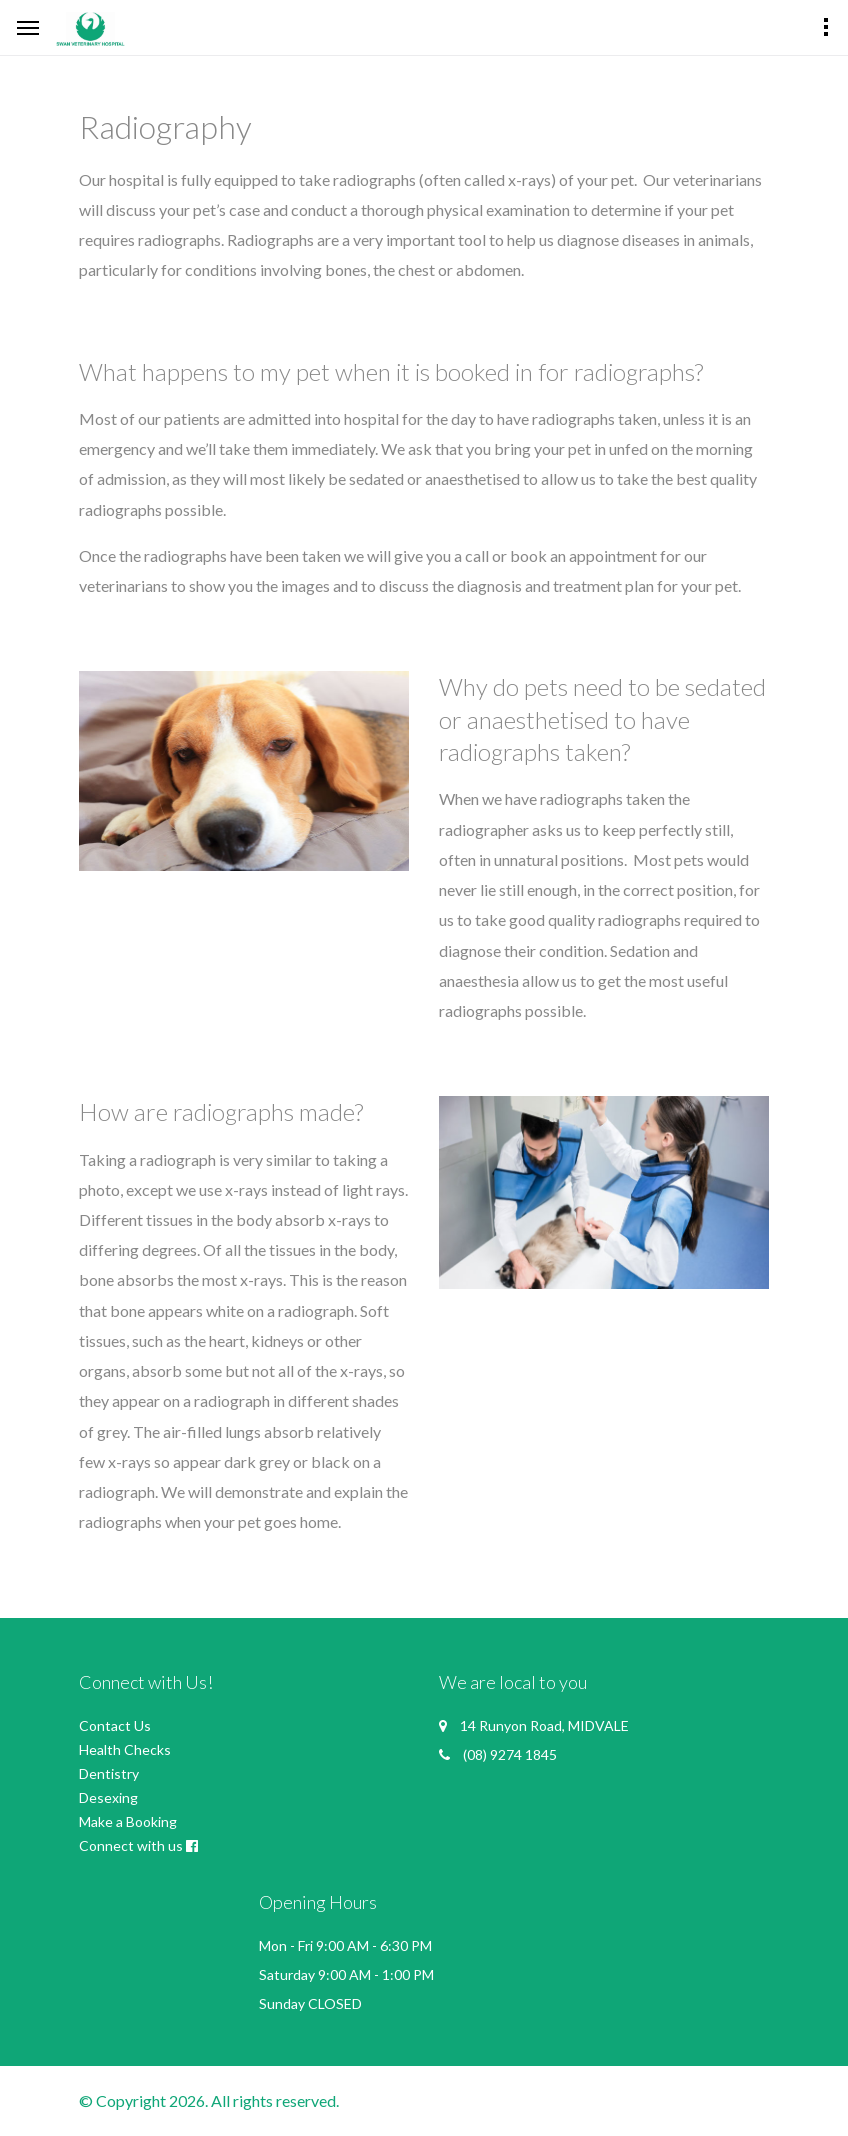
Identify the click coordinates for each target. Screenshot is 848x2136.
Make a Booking (128, 1821)
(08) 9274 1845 (510, 1754)
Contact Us (115, 1725)
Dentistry (109, 1773)
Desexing (108, 1797)
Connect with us (131, 1845)
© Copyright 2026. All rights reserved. (209, 2100)
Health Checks (125, 1749)
